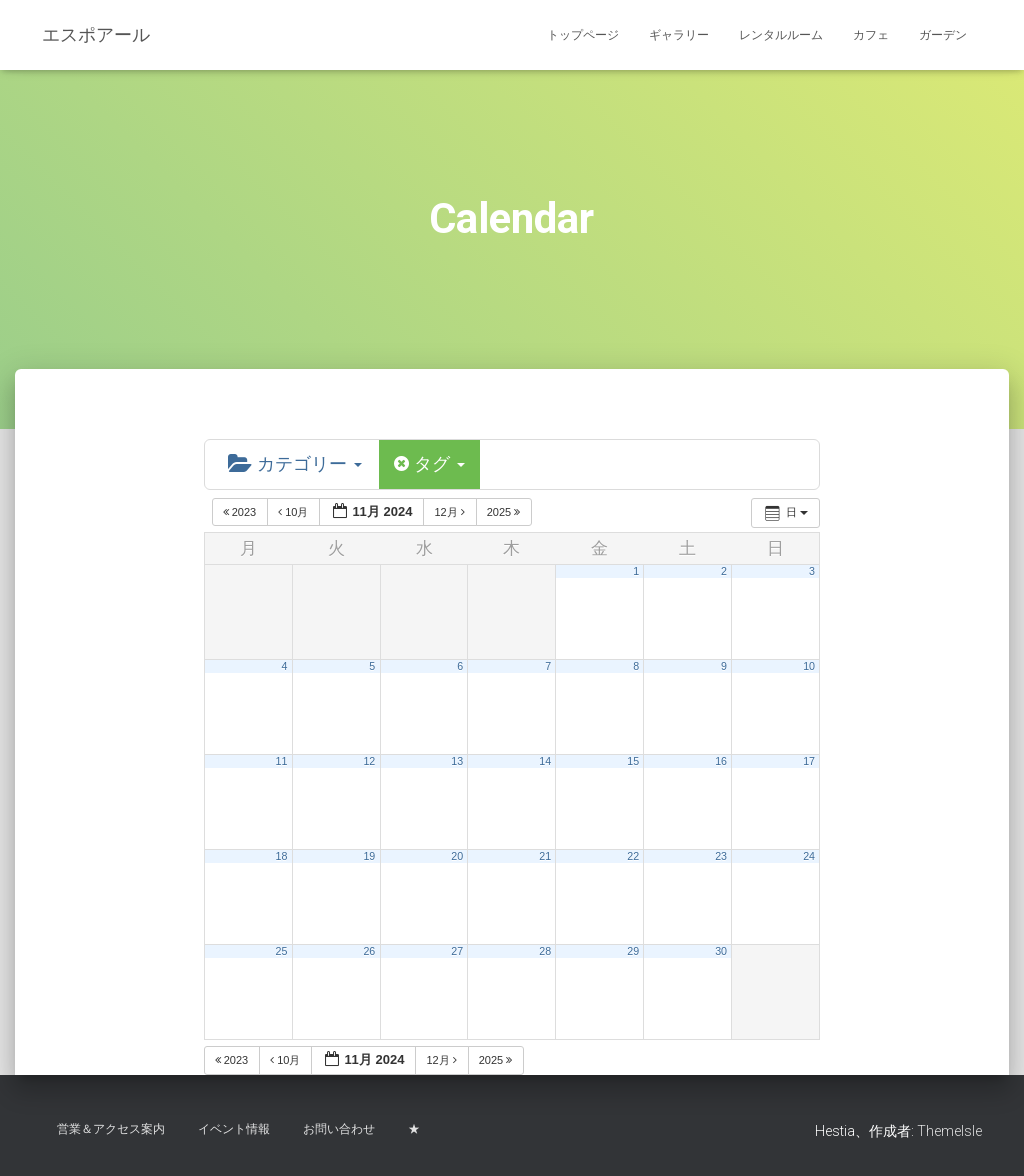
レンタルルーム (781, 35)
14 (545, 761)
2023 (241, 512)
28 (545, 951)
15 (633, 761)
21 (545, 856)
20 (457, 856)
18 (281, 856)
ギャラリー (679, 35)
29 (633, 951)
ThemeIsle (949, 1131)
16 (721, 761)
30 (721, 951)
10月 (294, 512)
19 (369, 856)
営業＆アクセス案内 (111, 1129)
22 (633, 856)
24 (809, 856)
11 (281, 761)
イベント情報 (234, 1129)
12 (369, 761)
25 (281, 951)
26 (369, 951)
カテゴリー (295, 464)
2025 (505, 512)
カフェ (871, 35)
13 (457, 761)
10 (809, 666)
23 (721, 856)
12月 (450, 512)
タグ (429, 464)
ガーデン (943, 35)
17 (809, 761)
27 (457, 951)
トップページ (583, 35)
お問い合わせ (339, 1129)
